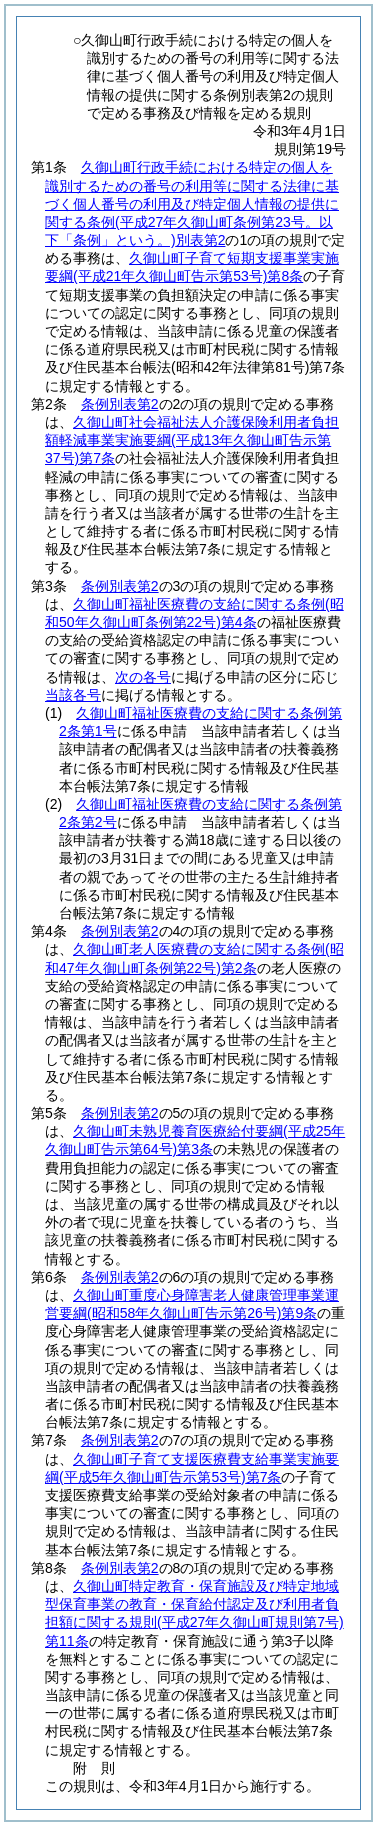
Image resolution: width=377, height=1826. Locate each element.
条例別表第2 (120, 404)
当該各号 (73, 695)
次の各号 (143, 677)
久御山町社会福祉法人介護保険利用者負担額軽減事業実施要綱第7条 (192, 440)
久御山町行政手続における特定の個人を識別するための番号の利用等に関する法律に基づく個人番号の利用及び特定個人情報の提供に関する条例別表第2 (192, 203)
